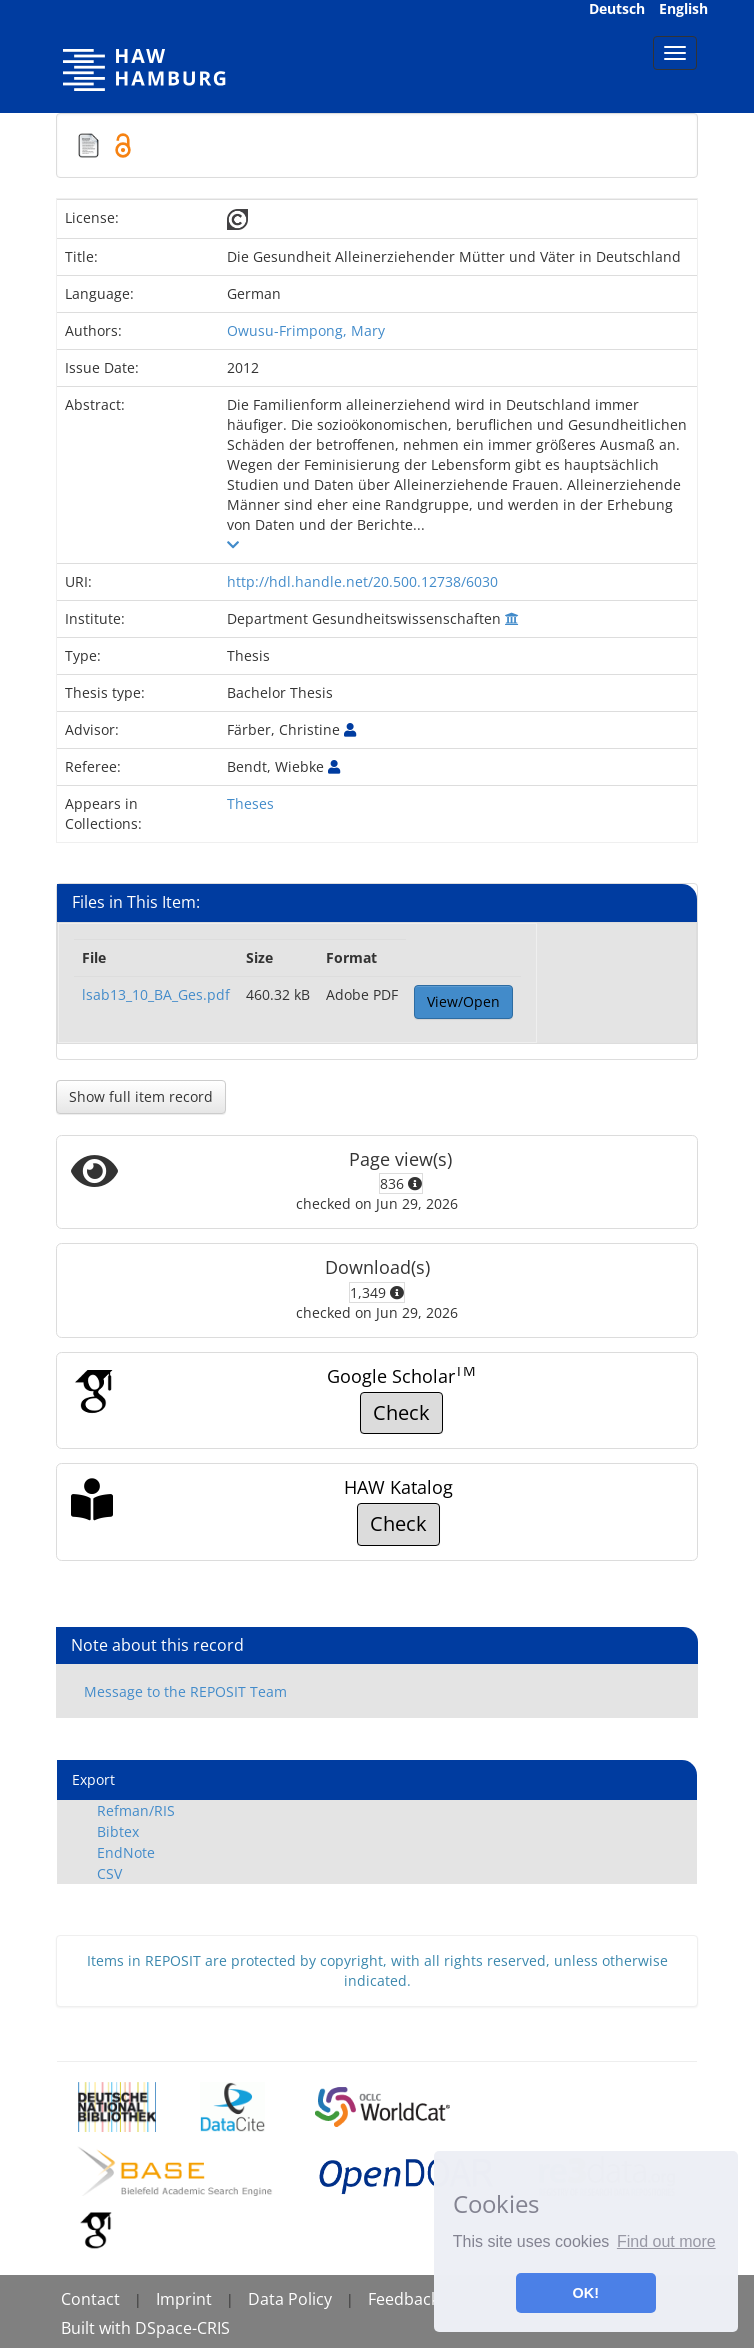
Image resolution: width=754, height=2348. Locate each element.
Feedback (403, 2299)
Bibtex (118, 1831)
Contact (90, 2299)
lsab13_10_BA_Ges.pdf (156, 994)
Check (401, 1412)
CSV (109, 1873)
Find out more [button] (666, 2241)
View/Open (463, 1001)
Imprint (184, 2299)
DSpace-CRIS (182, 2328)
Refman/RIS (136, 1810)
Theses (250, 803)
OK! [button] (586, 2293)
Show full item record (141, 1096)
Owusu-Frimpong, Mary (306, 330)
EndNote (126, 1852)
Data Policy (290, 2299)
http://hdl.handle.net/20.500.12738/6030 (362, 581)
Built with (98, 2328)
